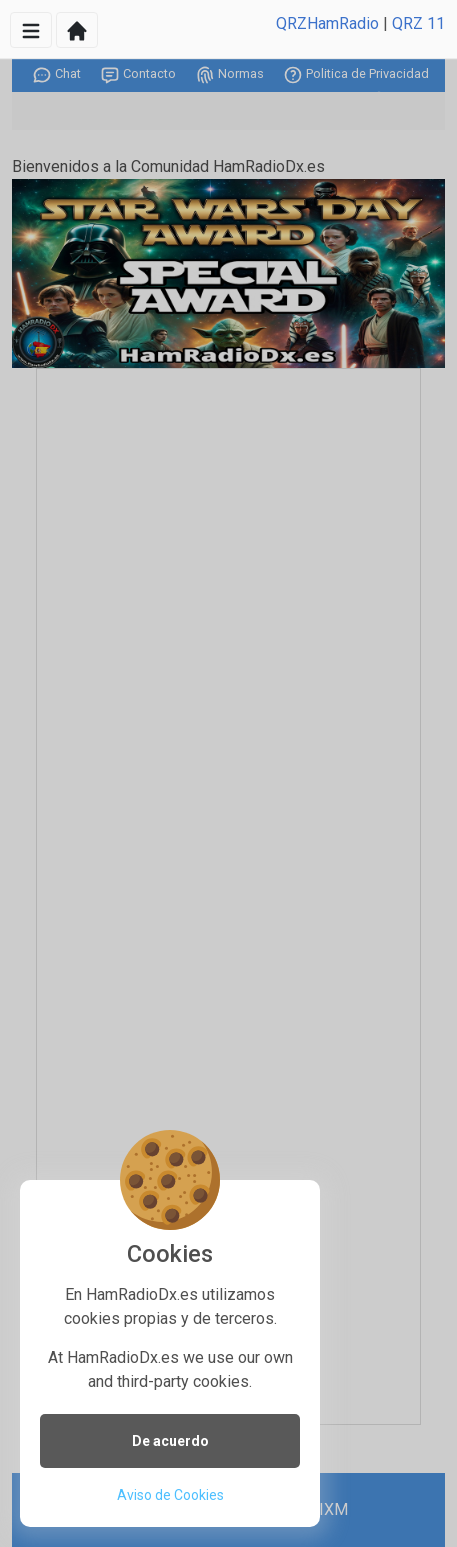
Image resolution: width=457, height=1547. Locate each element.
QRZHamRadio (327, 23)
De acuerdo (170, 1441)
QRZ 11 (418, 23)
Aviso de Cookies (170, 1495)
